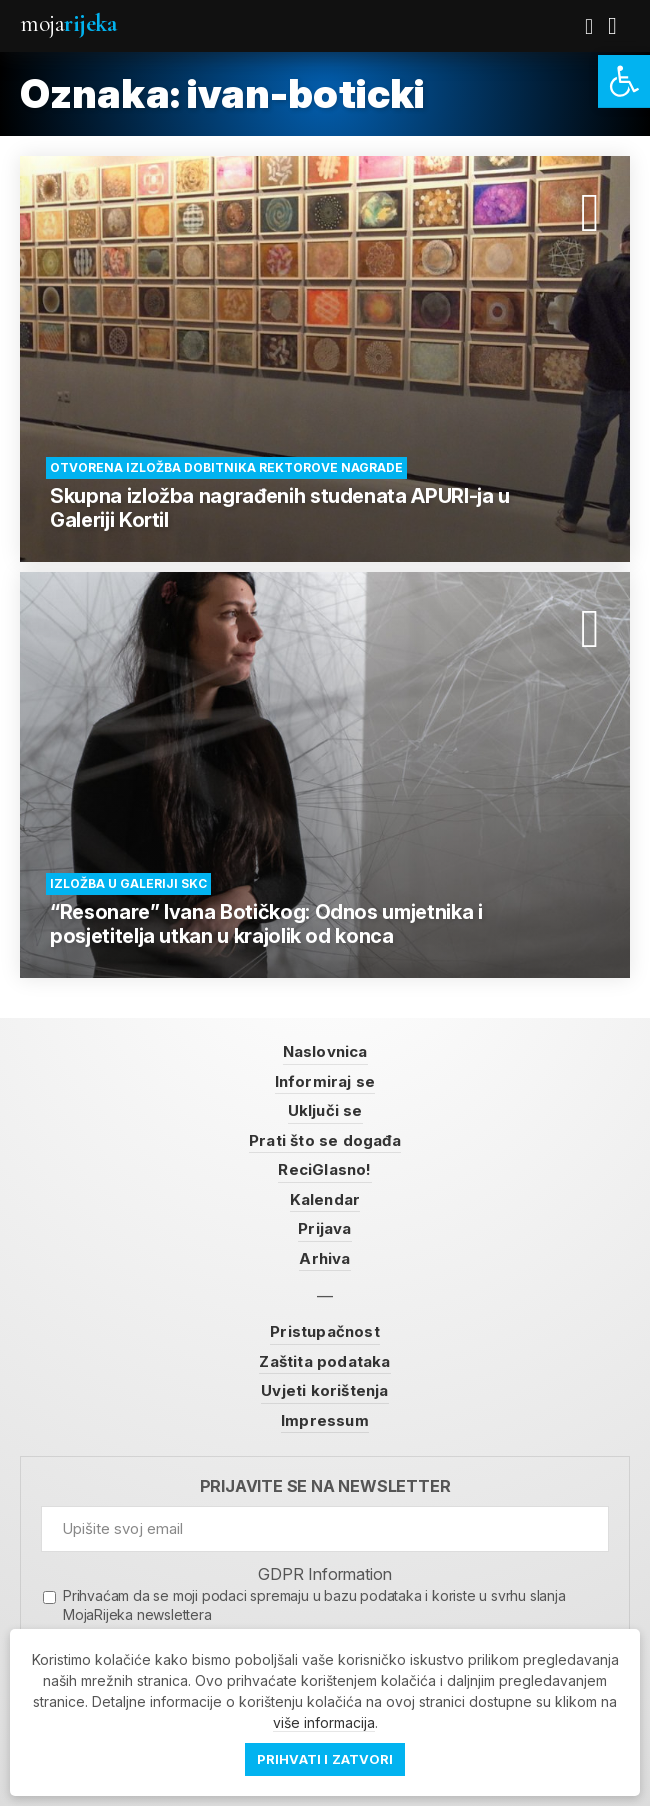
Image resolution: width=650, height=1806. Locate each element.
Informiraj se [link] (325, 1081)
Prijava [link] (324, 1228)
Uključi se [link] (325, 1110)
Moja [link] (68, 23)
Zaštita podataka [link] (324, 1361)
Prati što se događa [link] (325, 1140)
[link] (624, 81)
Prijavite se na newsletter (325, 1486)
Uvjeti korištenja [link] (324, 1390)
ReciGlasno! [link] (324, 1169)
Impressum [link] (325, 1420)
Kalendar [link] (325, 1199)
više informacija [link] (324, 1722)
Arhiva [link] (324, 1258)
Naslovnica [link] (325, 1051)
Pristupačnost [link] (325, 1331)
